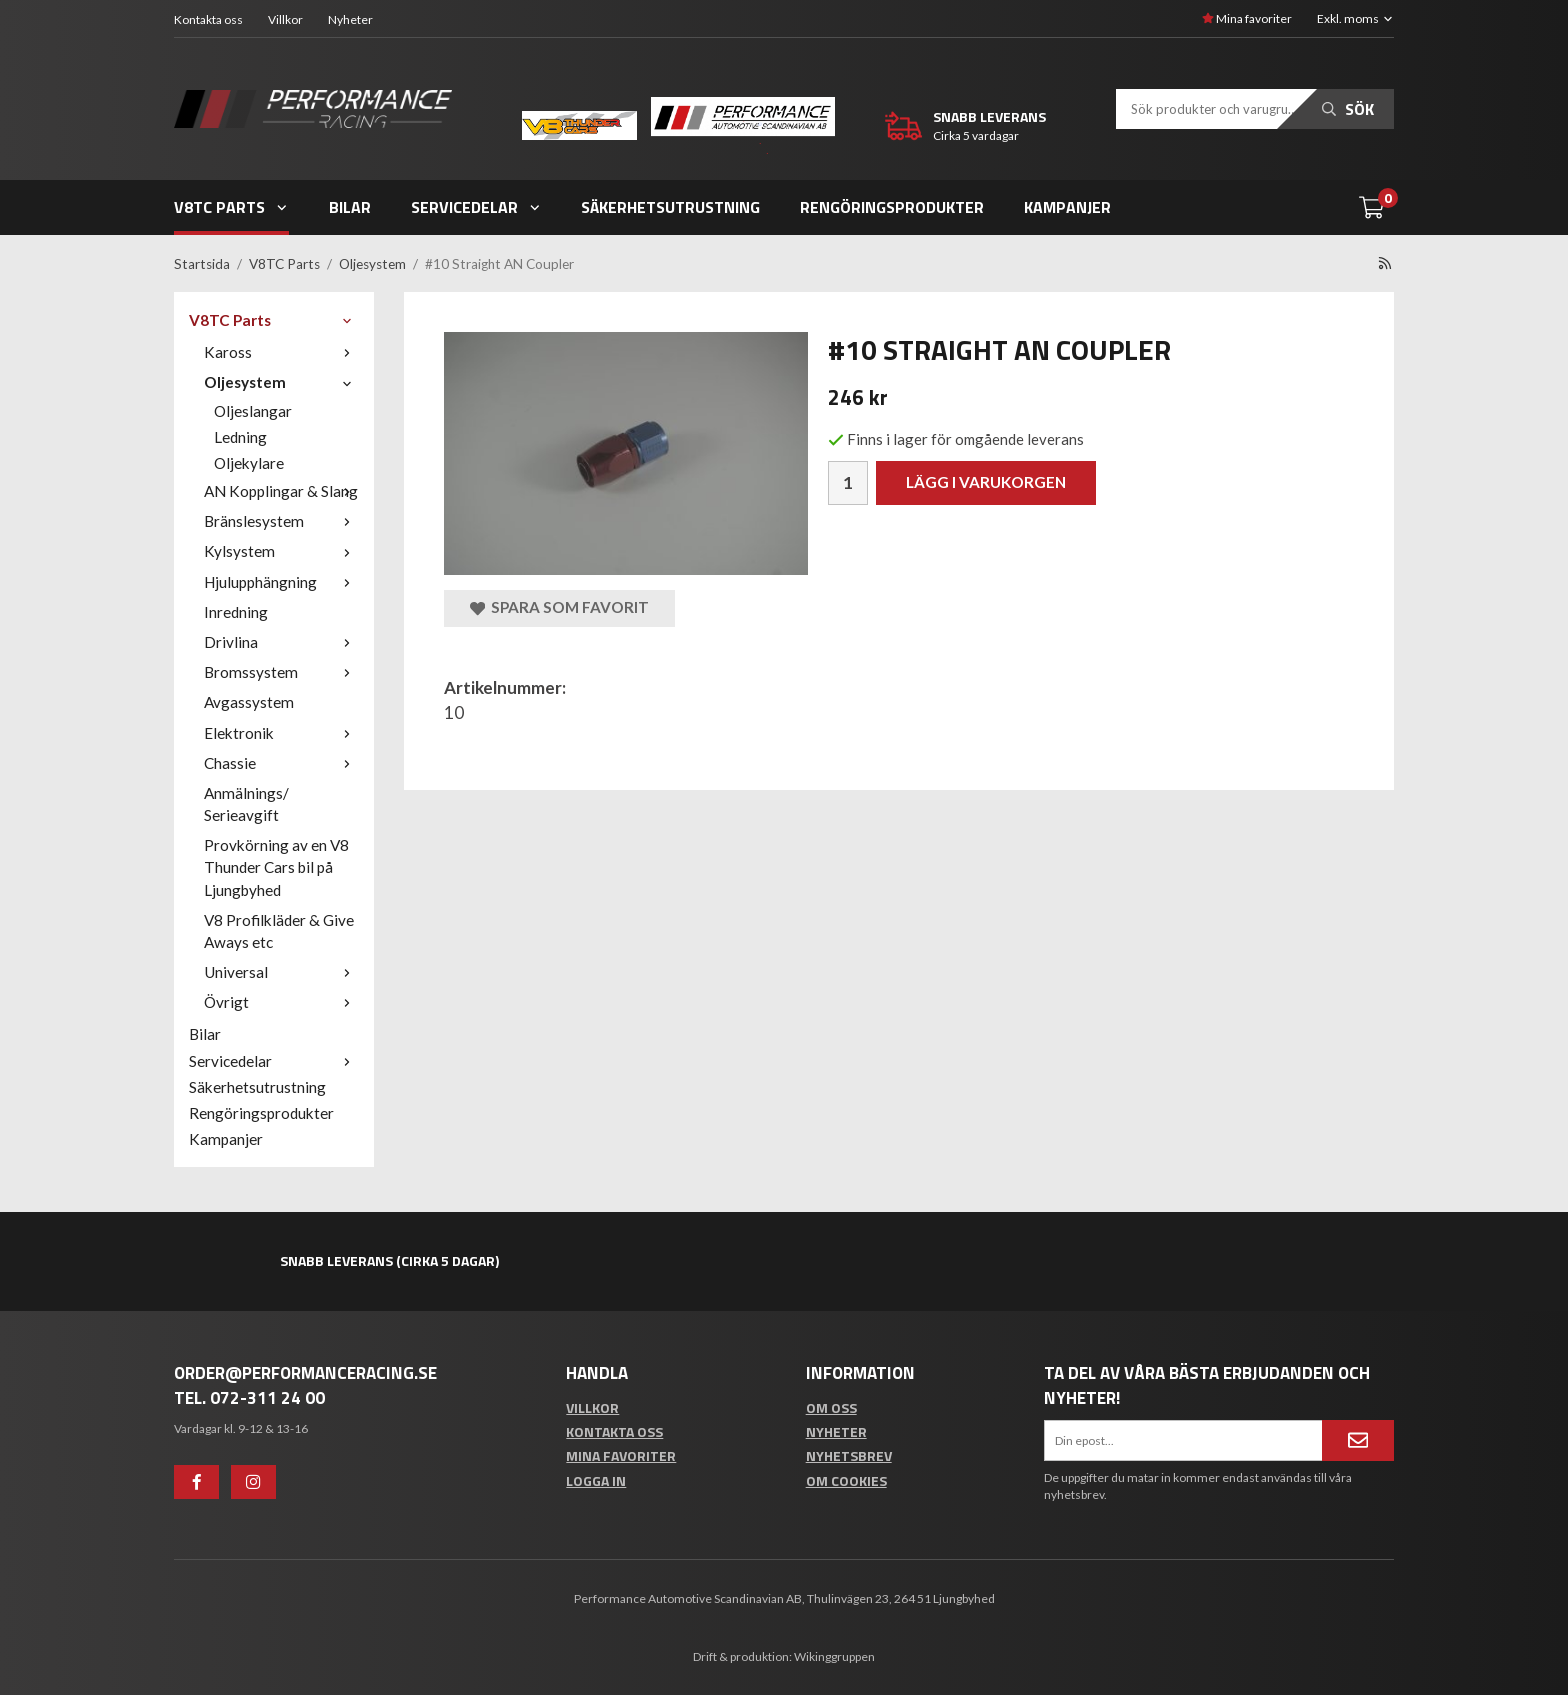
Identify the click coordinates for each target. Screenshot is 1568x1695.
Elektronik (281, 733)
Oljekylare (249, 463)
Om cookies (846, 1480)
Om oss (831, 1407)
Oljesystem (281, 382)
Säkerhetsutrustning (670, 207)
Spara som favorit (559, 607)
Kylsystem (281, 551)
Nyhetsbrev (849, 1455)
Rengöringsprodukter (892, 207)
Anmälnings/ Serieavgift (246, 804)
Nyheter (350, 19)
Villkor (285, 19)
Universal (281, 972)
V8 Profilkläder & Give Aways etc (279, 931)
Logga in (596, 1480)
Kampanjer (1067, 207)
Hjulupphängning (281, 582)
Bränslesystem (281, 521)
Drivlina (281, 642)
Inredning (236, 612)
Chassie (281, 763)
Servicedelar (476, 207)
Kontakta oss (208, 19)
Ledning (240, 437)
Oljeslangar (253, 411)
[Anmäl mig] (1358, 1440)
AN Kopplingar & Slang (281, 491)
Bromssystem (281, 672)
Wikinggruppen (834, 1656)
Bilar (350, 207)
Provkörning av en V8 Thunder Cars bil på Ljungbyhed (276, 867)
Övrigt (281, 1002)
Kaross (281, 352)
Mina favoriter (1247, 18)
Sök (1348, 109)
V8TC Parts (231, 207)
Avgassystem (249, 702)
